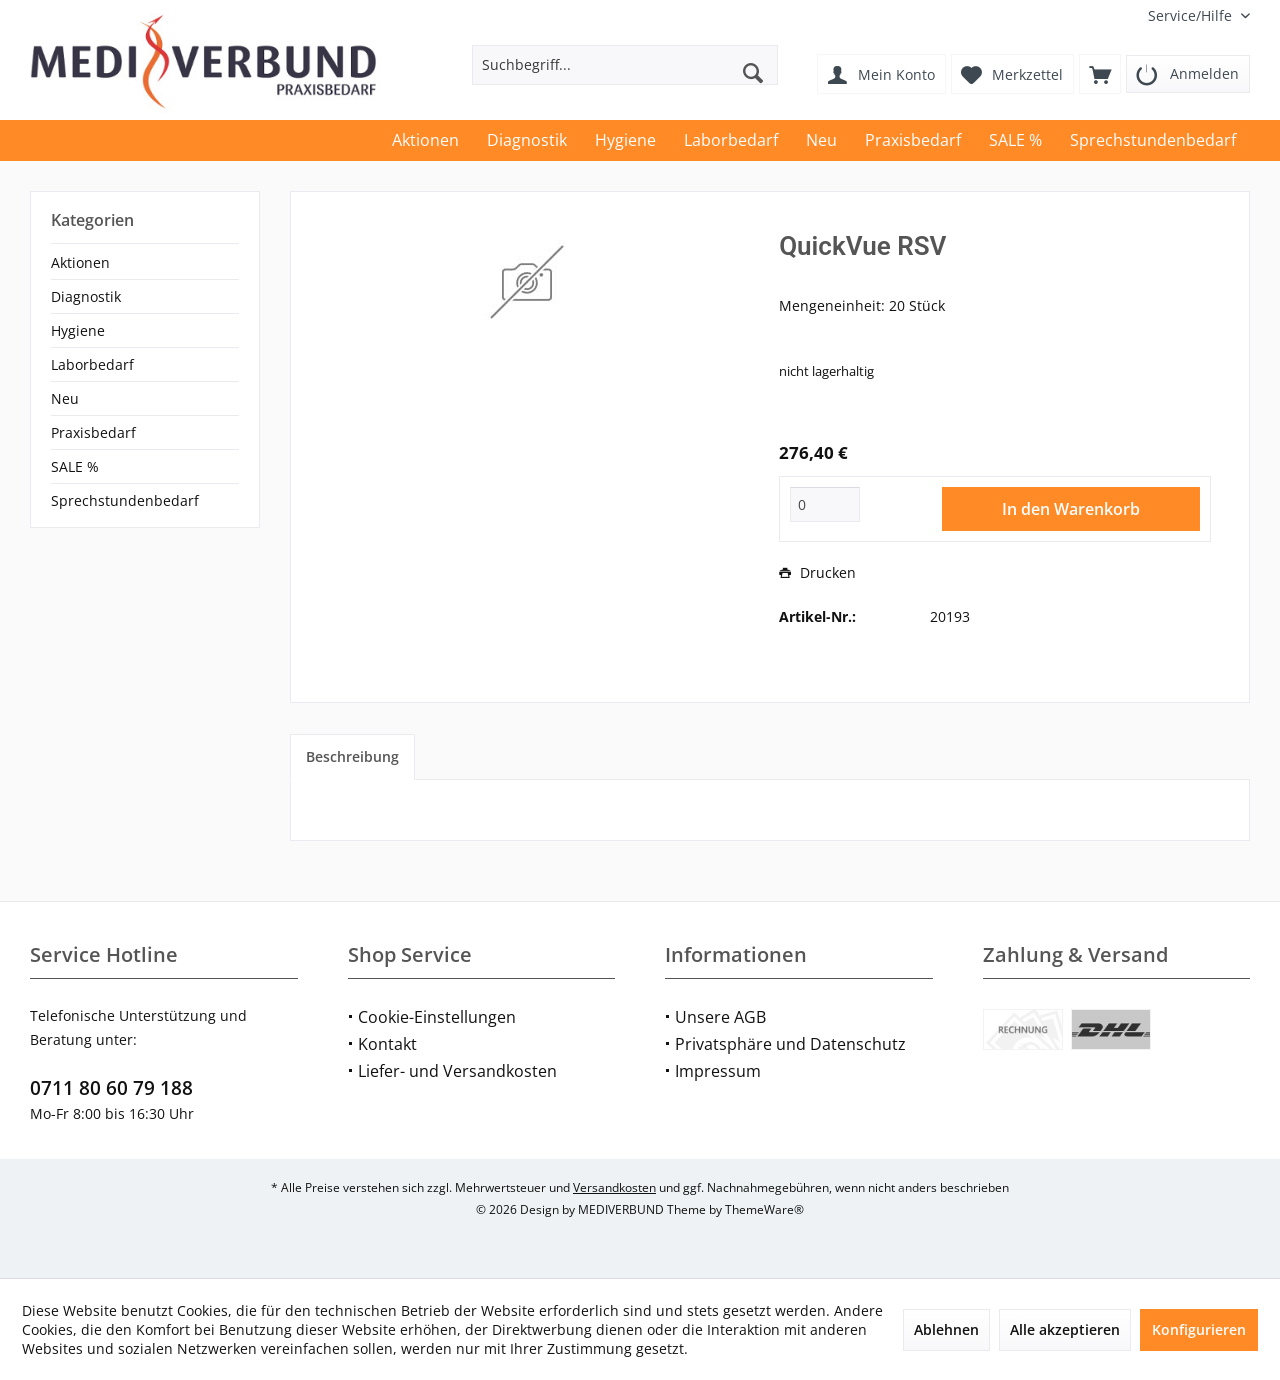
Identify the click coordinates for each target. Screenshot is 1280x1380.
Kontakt (387, 1044)
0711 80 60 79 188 (111, 1088)
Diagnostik (86, 296)
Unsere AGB (720, 1017)
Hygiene (78, 330)
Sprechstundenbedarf (125, 500)
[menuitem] (1191, 15)
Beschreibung (352, 756)
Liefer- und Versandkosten (457, 1071)
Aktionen (80, 262)
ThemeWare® (764, 1209)
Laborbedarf (92, 364)
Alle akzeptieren (1065, 1329)
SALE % (75, 466)
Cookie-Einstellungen (437, 1017)
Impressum (718, 1071)
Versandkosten (614, 1187)
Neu (65, 398)
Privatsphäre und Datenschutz (790, 1044)
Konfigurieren (1199, 1329)
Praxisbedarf (93, 432)
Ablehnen (946, 1329)
